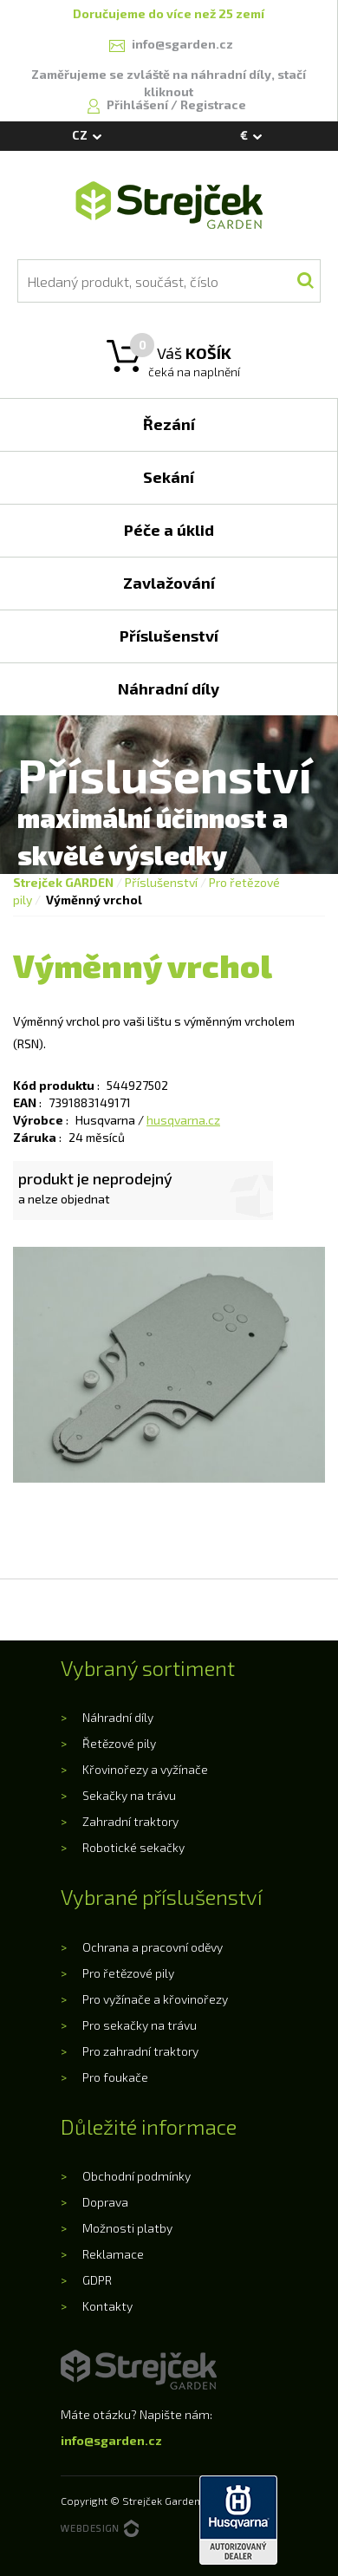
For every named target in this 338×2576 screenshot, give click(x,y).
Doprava (105, 2201)
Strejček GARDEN (63, 882)
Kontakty (107, 2306)
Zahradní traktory (130, 1821)
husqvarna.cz (183, 1119)
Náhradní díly (117, 1717)
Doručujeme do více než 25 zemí (168, 13)
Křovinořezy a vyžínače (145, 1769)
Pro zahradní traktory (140, 2051)
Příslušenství (161, 882)
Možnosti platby (127, 2228)
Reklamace (113, 2254)
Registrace (213, 104)
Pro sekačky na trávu (139, 2025)
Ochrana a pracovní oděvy (152, 1947)
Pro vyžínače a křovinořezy (155, 1999)
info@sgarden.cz (111, 2440)
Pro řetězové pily (128, 1973)
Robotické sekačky (133, 1847)
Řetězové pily (119, 1743)
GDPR (97, 2280)
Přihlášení (139, 104)
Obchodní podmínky (136, 2175)
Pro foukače (115, 2077)
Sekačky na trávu (129, 1795)
